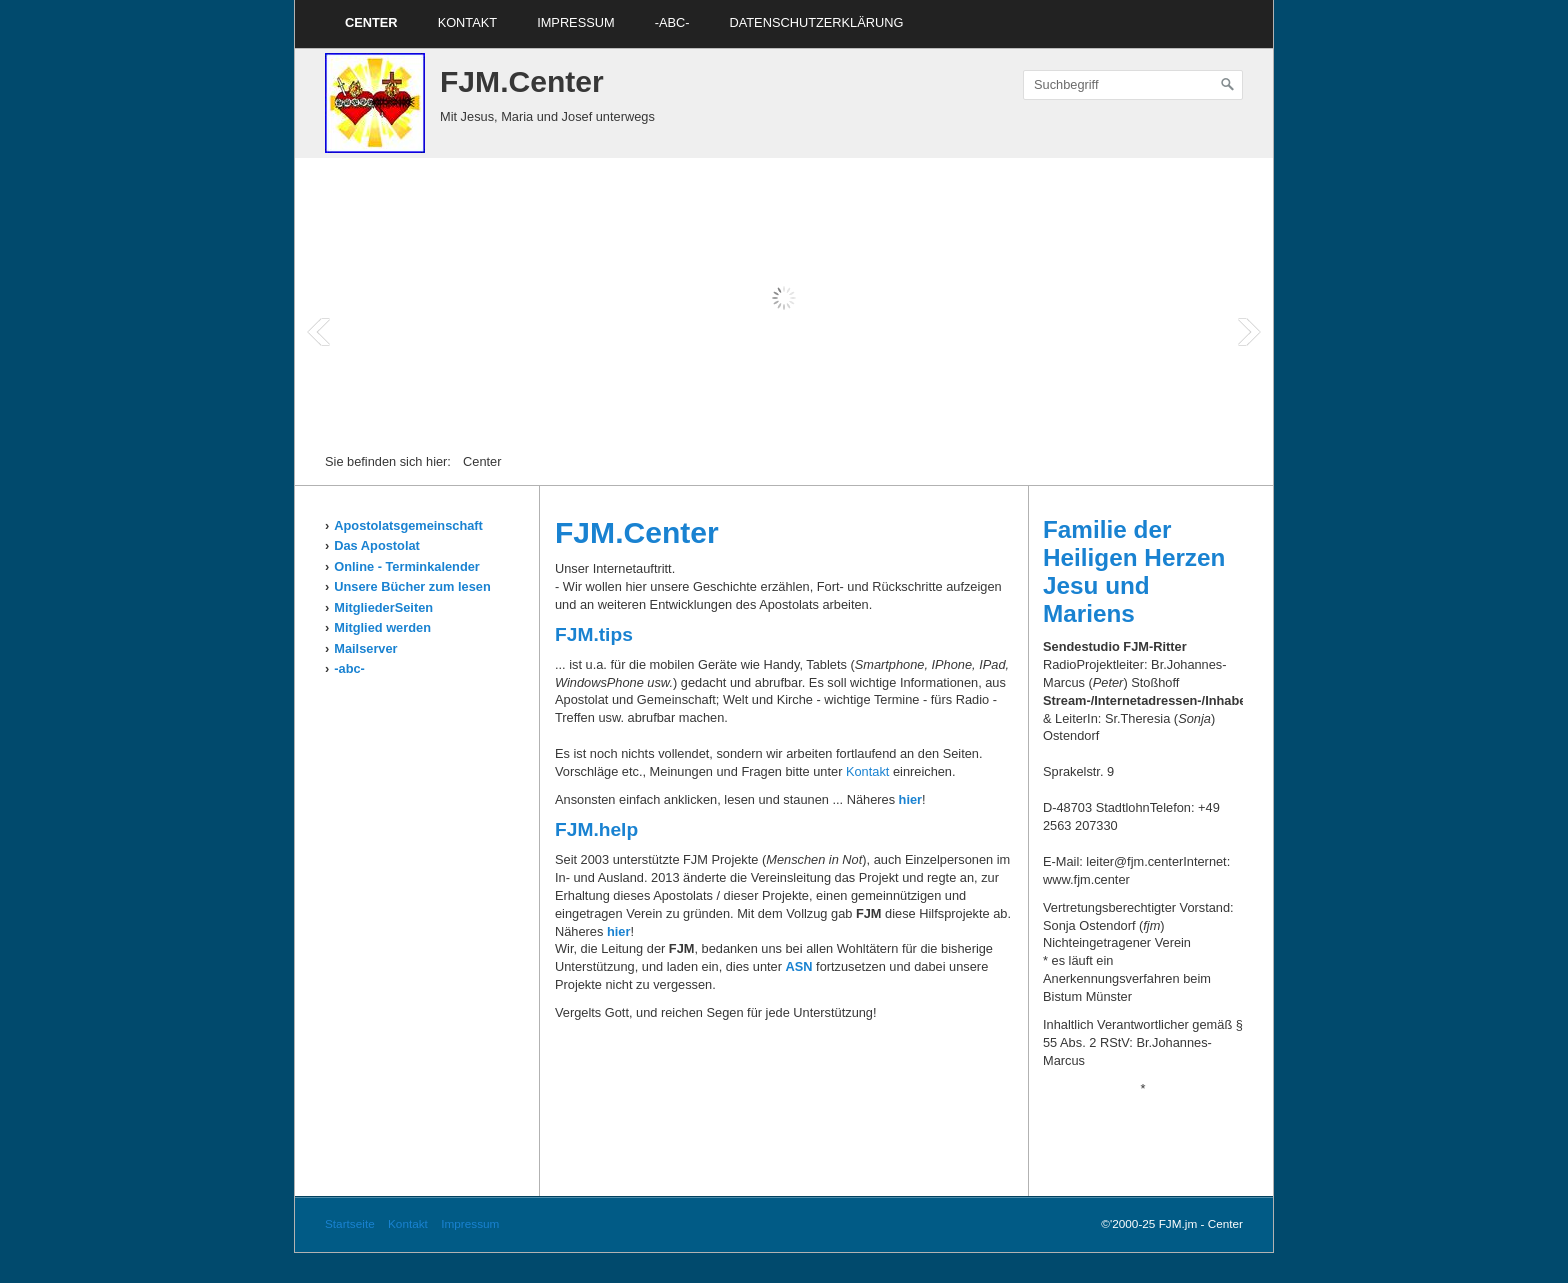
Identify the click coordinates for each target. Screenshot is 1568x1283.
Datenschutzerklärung (816, 22)
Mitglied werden (382, 627)
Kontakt (468, 22)
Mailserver (365, 648)
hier (910, 799)
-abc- (349, 668)
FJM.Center (522, 81)
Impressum (576, 22)
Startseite (350, 1223)
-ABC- (672, 22)
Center (371, 22)
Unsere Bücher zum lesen (412, 586)
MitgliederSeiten (383, 607)
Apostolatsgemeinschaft (408, 525)
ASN (799, 966)
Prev (319, 332)
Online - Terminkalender (407, 566)
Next (1249, 332)
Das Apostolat (377, 545)
